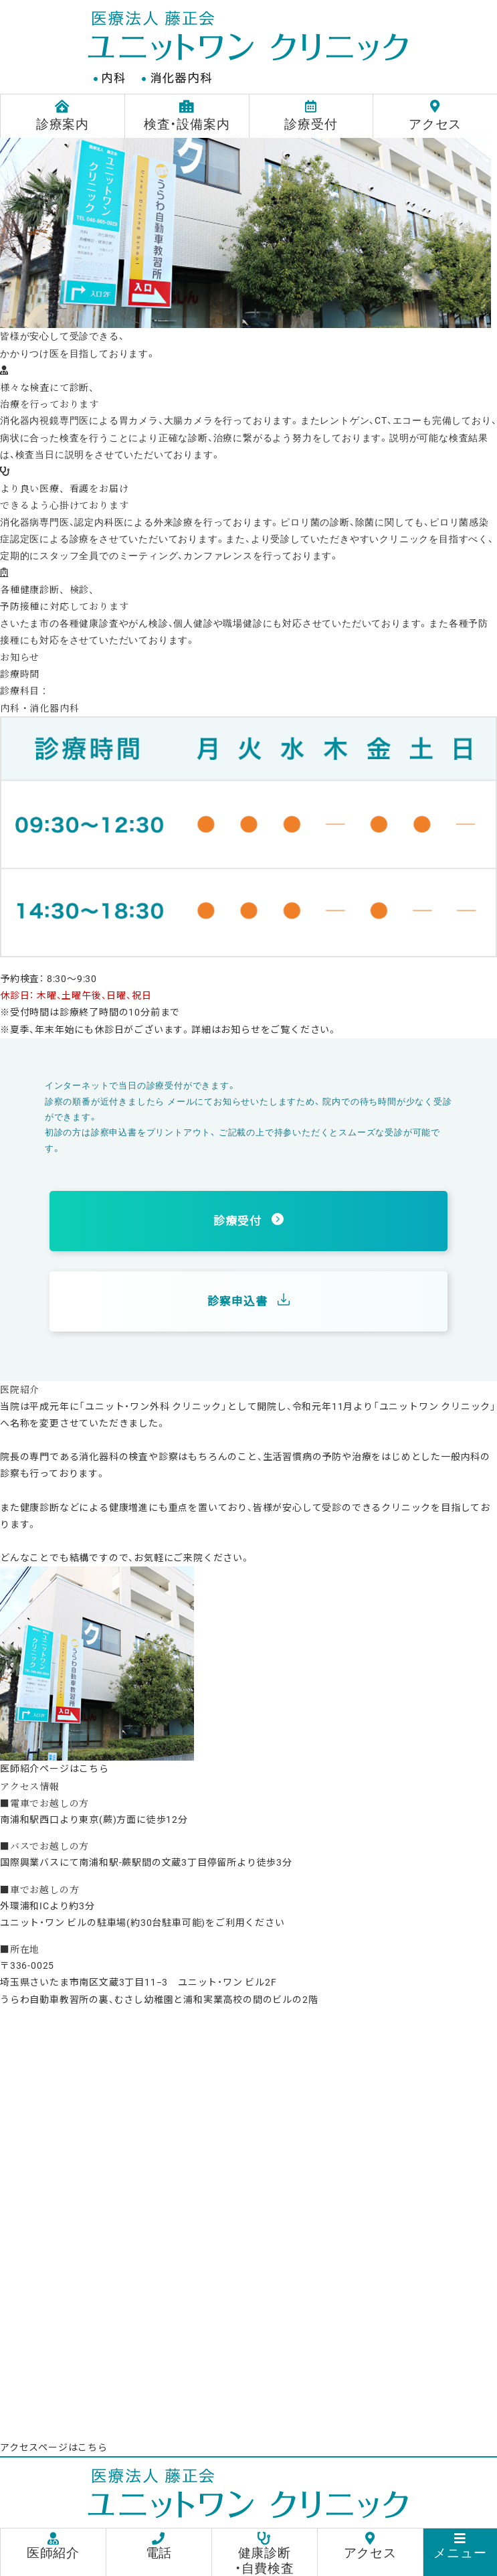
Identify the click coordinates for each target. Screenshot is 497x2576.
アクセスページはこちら (54, 2447)
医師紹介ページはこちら (54, 1768)
